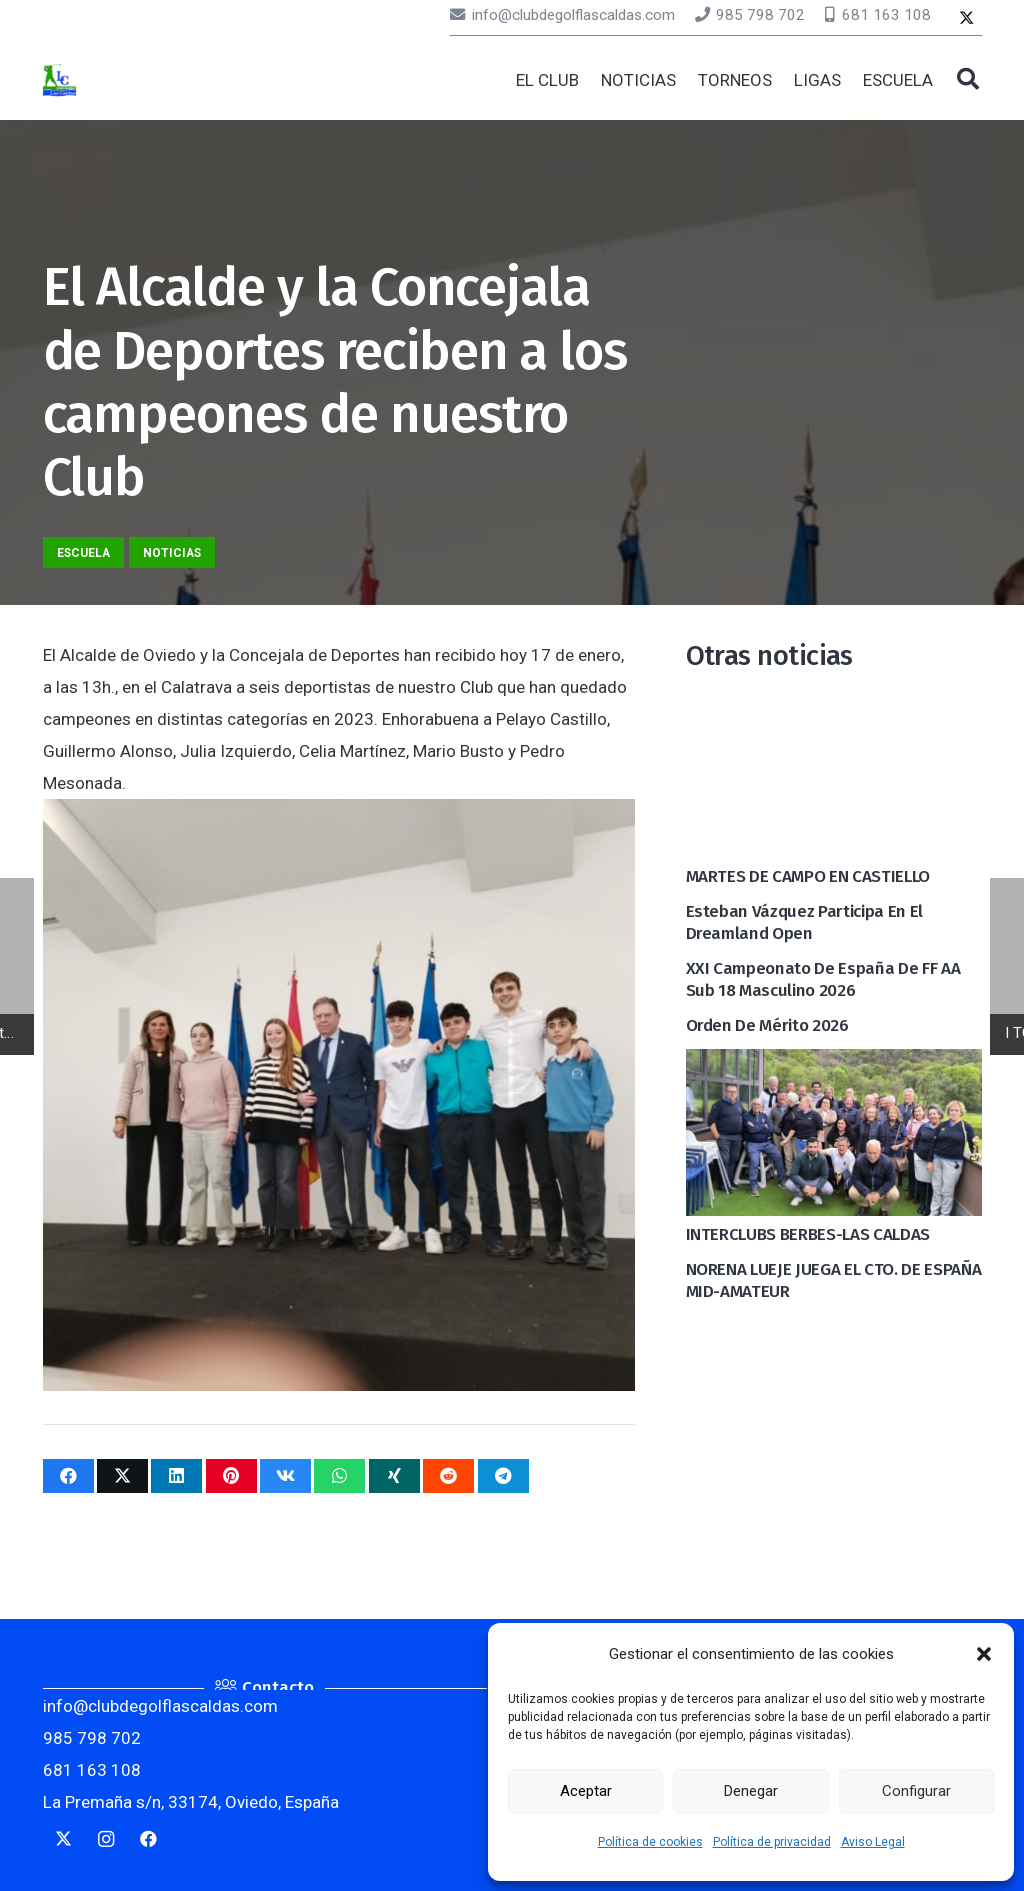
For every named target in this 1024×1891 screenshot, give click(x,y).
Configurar (916, 1791)
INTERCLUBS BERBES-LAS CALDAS (808, 1234)
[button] (984, 1654)
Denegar (751, 1791)
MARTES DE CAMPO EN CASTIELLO (808, 876)
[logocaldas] (60, 80)
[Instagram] (106, 1839)
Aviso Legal (873, 1842)
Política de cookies (650, 1842)
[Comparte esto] (68, 1476)
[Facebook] (149, 1839)
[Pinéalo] (231, 1476)
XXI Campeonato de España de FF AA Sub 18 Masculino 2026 (823, 979)
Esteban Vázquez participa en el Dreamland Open (804, 922)
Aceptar (586, 1791)
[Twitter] (966, 19)
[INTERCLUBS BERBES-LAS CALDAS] (834, 1065)
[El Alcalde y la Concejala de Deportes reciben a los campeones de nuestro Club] (339, 815)
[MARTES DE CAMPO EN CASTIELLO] (834, 707)
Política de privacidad (772, 1842)
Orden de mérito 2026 (767, 1025)
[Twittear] (122, 1476)
